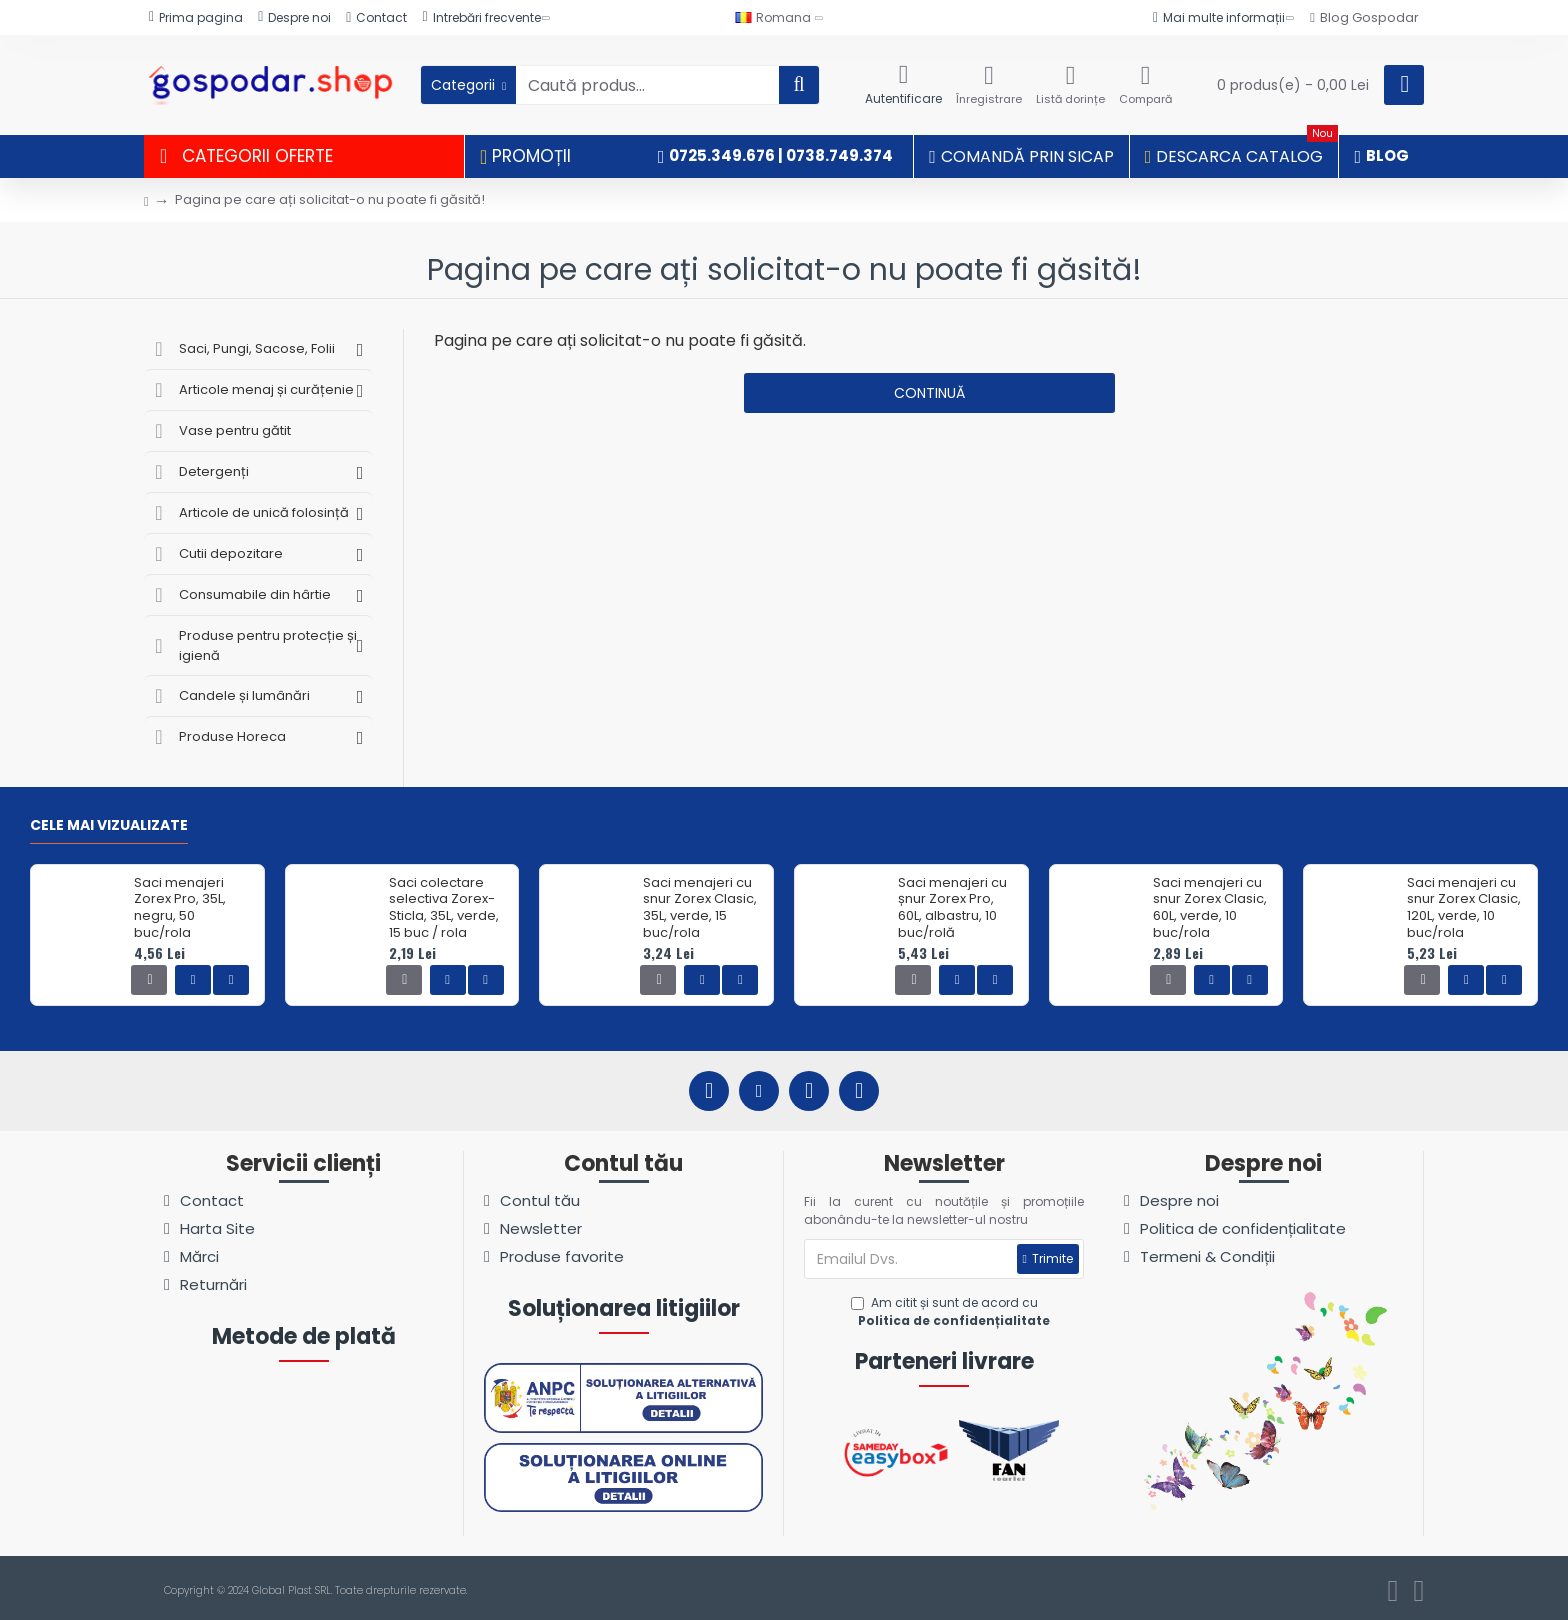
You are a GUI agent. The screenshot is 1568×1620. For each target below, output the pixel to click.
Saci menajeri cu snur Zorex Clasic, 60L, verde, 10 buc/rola (1210, 909)
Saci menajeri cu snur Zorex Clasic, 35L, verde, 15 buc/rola (700, 909)
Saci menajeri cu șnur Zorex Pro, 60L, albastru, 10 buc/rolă (952, 909)
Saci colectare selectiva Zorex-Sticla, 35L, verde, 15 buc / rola (444, 909)
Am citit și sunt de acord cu (952, 1312)
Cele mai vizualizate (109, 826)
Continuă (929, 393)
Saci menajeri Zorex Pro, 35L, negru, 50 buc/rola (180, 909)
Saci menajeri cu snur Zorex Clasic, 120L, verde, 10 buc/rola (1464, 909)
